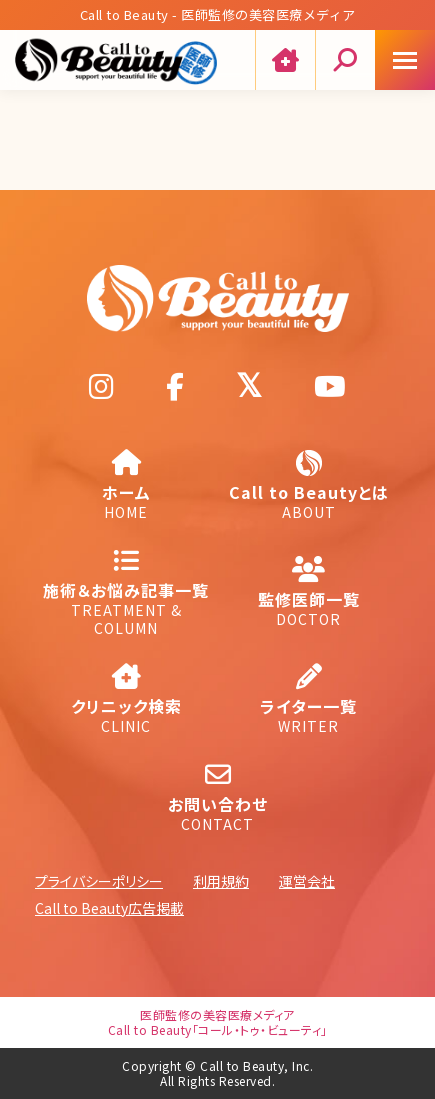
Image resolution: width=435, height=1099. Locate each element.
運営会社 (307, 881)
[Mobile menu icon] (405, 60)
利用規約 (221, 881)
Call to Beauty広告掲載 (109, 908)
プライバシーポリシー (99, 881)
